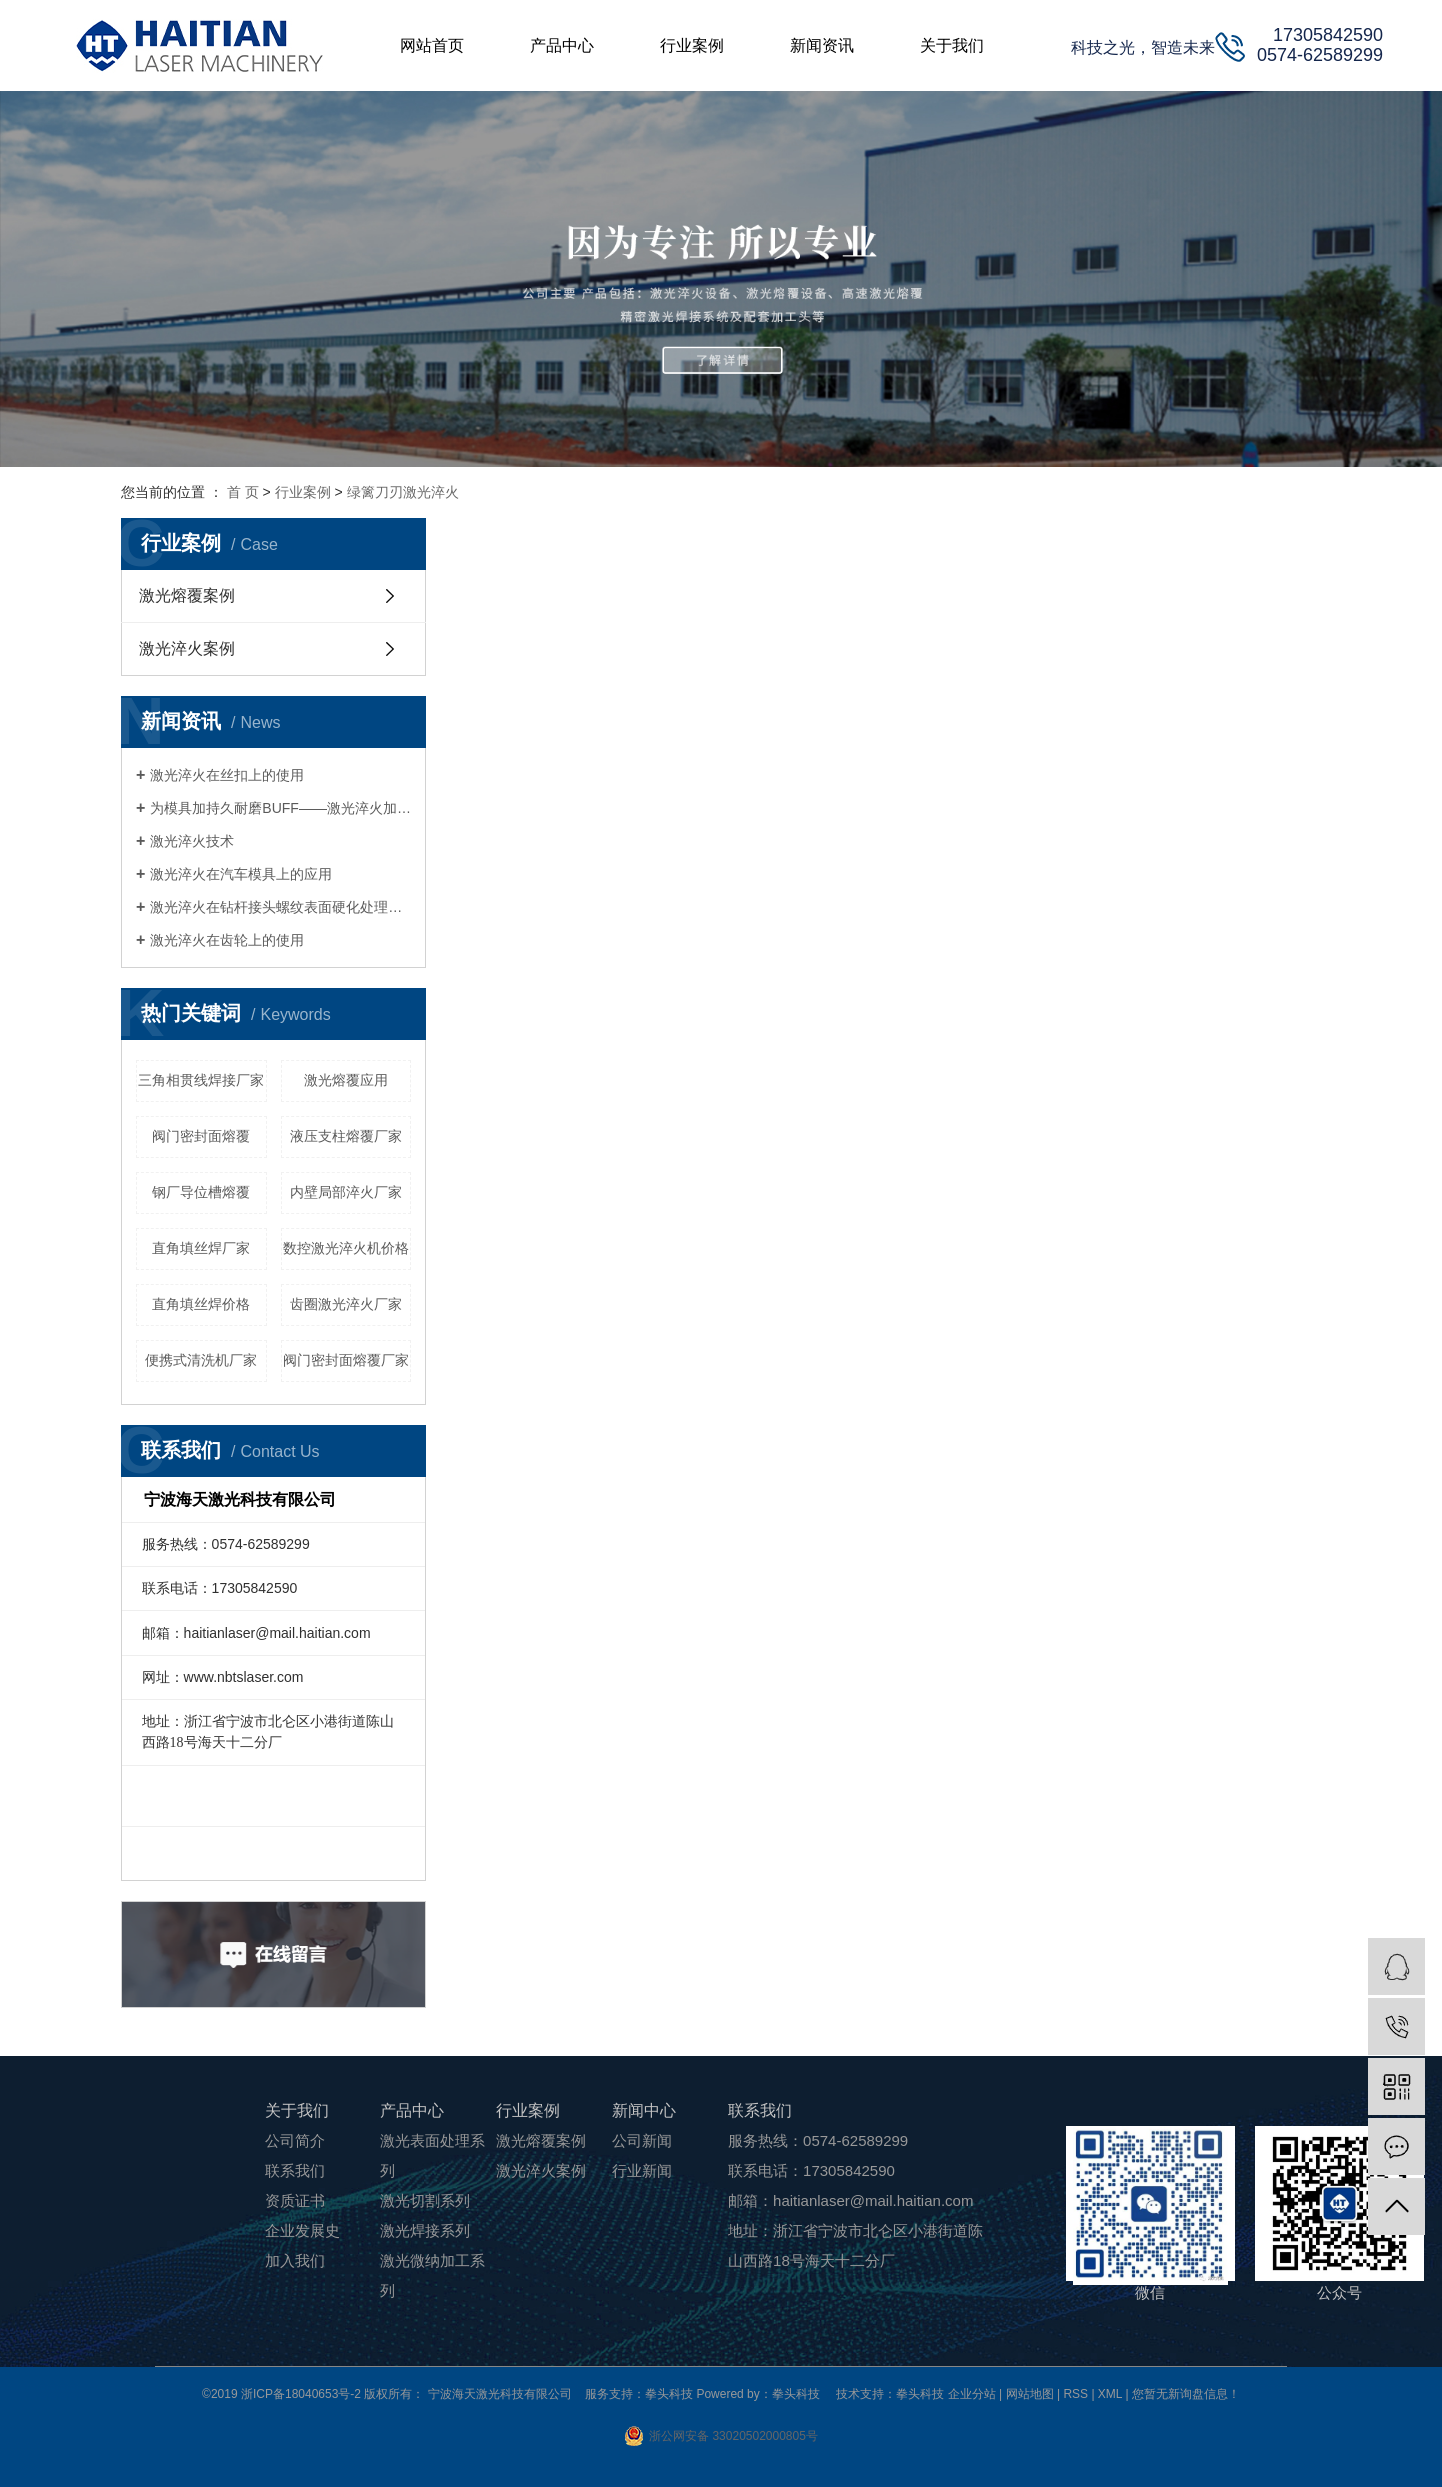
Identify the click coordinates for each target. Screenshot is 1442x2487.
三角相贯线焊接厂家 (201, 1080)
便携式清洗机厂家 (201, 1360)
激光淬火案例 (187, 648)
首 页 (243, 492)
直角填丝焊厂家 (201, 1248)
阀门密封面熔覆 (201, 1136)
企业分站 (972, 2394)
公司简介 (295, 2140)
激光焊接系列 (425, 2230)
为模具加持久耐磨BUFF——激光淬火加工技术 (280, 808)
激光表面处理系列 (432, 2155)
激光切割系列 (425, 2200)
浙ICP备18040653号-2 (301, 2394)
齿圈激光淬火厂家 (346, 1304)
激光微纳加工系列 (432, 2275)
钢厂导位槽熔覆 (201, 1192)
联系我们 (295, 2170)
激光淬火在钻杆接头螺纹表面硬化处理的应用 (280, 907)
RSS (1075, 2394)
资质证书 (295, 2200)
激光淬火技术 (192, 841)
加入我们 (295, 2260)
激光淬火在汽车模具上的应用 (241, 874)
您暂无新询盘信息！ (1186, 2394)
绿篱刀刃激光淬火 (403, 492)
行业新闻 (642, 2170)
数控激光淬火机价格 (346, 1248)
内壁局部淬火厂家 (346, 1192)
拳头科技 (920, 2394)
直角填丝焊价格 (201, 1304)
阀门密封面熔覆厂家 (346, 1360)
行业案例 (303, 492)
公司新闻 (642, 2140)
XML (1110, 2394)
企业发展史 (302, 2230)
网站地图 (1031, 2394)
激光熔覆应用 (346, 1080)
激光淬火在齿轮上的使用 (227, 940)
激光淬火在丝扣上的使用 (227, 775)
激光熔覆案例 (187, 595)
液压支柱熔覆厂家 (346, 1136)
